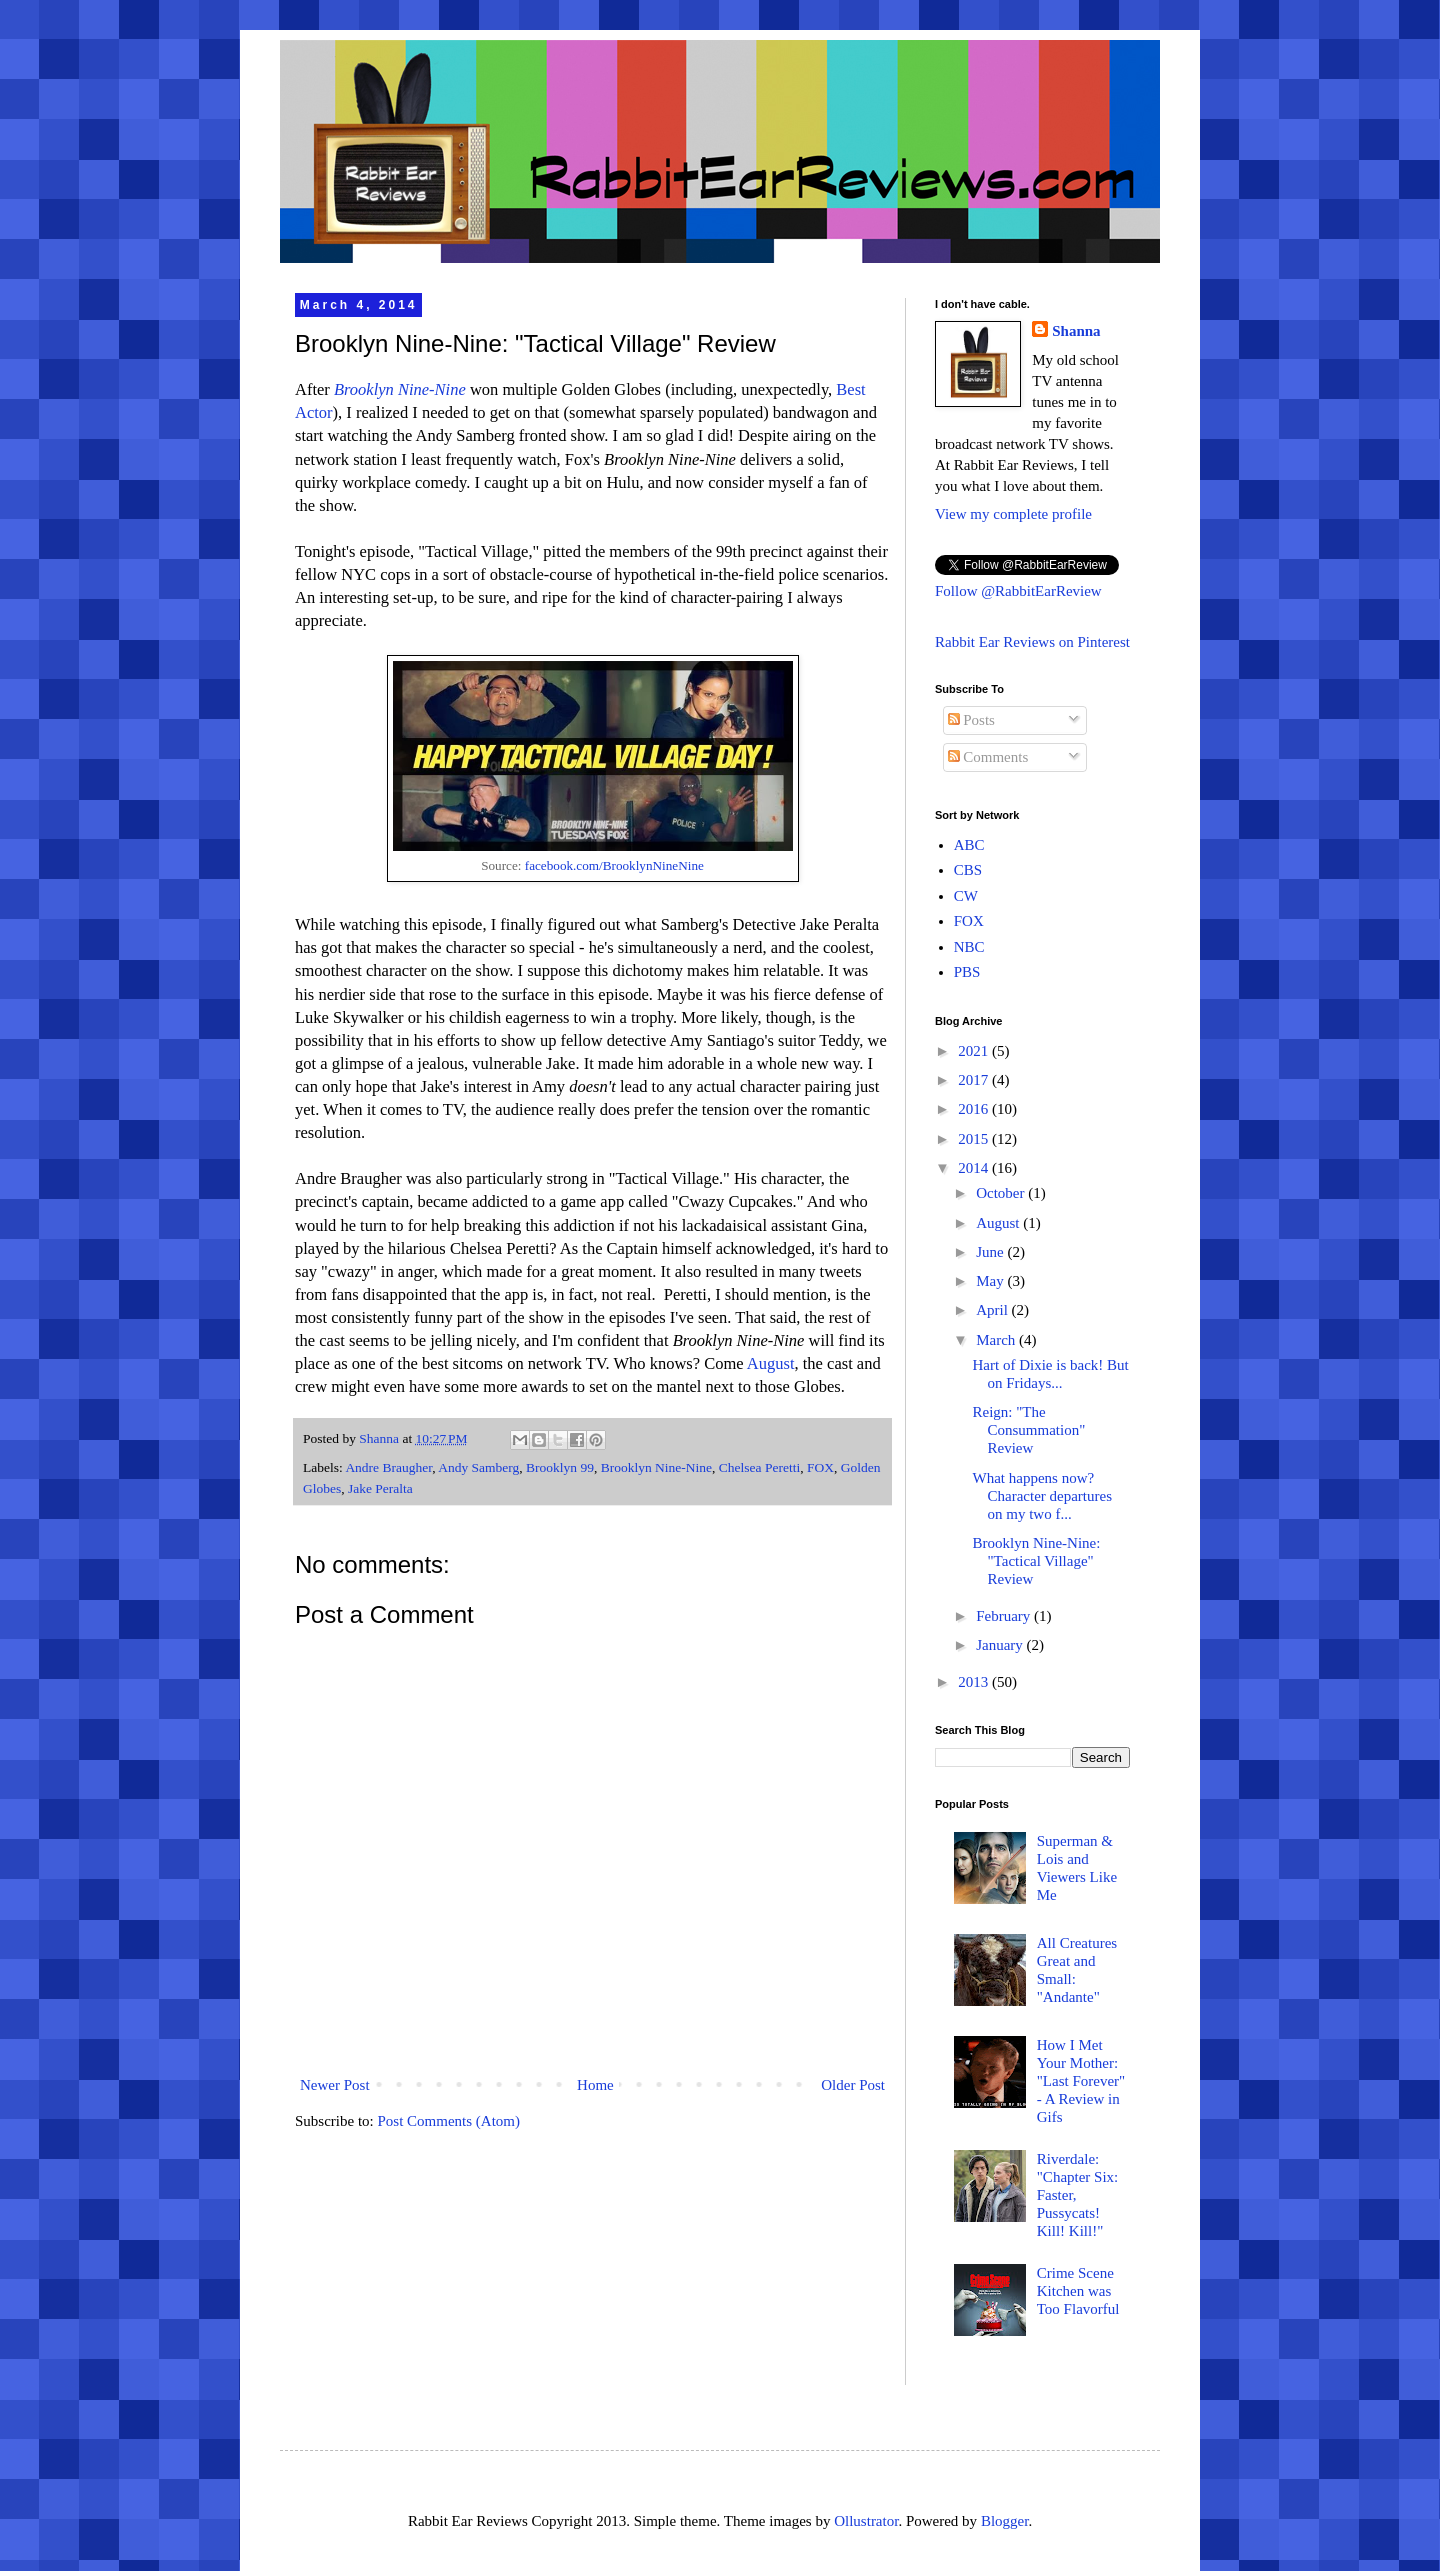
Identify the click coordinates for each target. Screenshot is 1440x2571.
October (1002, 1193)
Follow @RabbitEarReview (1018, 591)
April (993, 1310)
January (1001, 1645)
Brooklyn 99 (560, 1467)
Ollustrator (866, 2521)
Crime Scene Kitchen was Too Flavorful (1078, 2291)
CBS (968, 870)
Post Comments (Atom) (449, 2121)
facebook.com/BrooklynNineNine (614, 865)
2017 (975, 1080)
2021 (975, 1051)
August (771, 1363)
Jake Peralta (380, 1488)
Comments (988, 757)
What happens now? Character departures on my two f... (1043, 1496)
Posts (971, 720)
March (997, 1340)
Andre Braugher (388, 1467)
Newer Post (335, 2085)
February (1005, 1616)
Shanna (1076, 331)
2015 (975, 1139)
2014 (975, 1168)
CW (966, 896)
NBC (969, 947)
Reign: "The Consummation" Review (1029, 1430)
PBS (967, 972)
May (991, 1281)
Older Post (853, 2085)
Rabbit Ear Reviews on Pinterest (1032, 642)
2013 (975, 1682)
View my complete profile (1013, 514)
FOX (820, 1467)
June (991, 1252)
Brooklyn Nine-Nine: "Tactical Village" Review (1037, 1561)
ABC (969, 845)
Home (595, 2085)
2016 (975, 1109)
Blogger (1005, 2521)
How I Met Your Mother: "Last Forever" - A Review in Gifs (1081, 2081)
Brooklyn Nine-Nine (400, 389)
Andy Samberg (478, 1467)
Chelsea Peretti (759, 1467)
